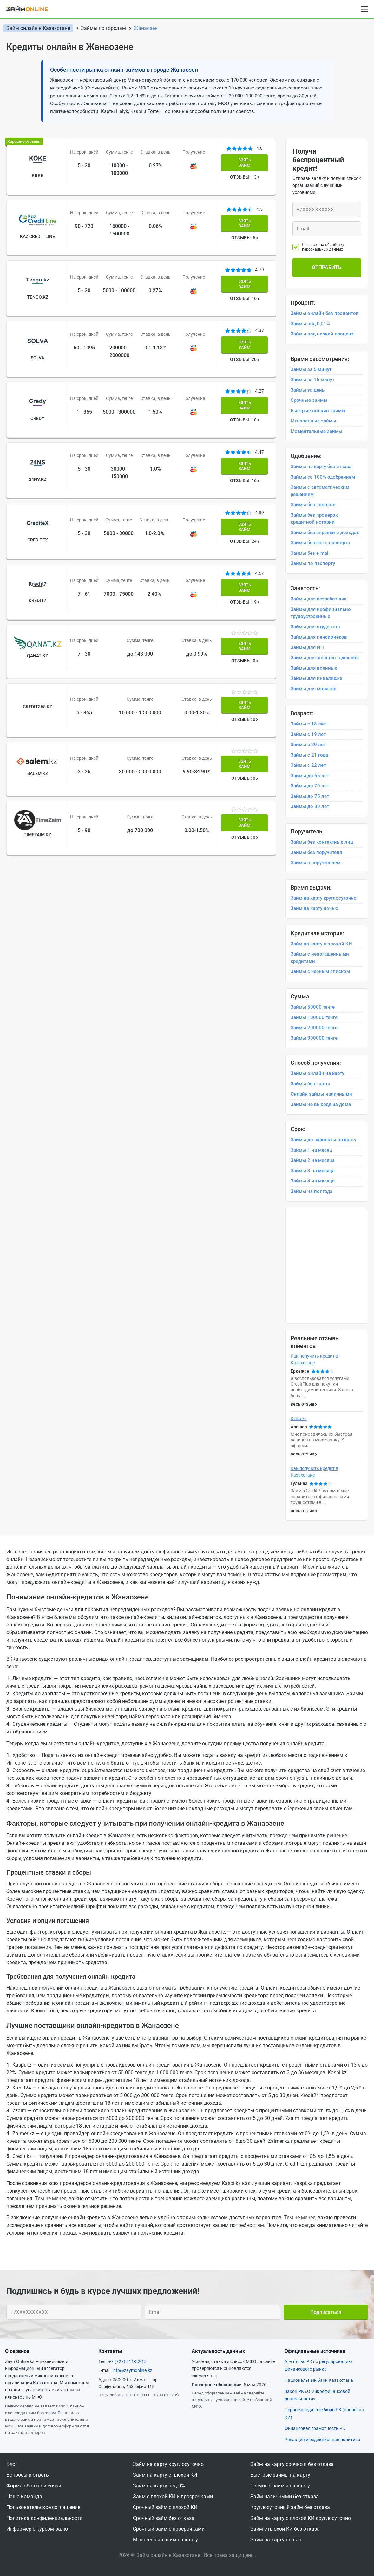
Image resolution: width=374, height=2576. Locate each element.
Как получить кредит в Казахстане (314, 1359)
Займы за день (308, 390)
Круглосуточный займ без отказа (290, 2507)
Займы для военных (314, 668)
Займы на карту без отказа (321, 466)
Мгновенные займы (313, 421)
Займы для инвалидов (316, 678)
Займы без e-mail (310, 553)
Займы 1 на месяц (311, 1150)
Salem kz (35, 689)
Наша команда (24, 2496)
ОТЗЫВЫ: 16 (246, 282)
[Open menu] (364, 9)
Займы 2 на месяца (313, 1160)
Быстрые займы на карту (280, 2475)
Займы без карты (310, 1084)
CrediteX (35, 489)
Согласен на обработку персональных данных (323, 246)
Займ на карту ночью (314, 908)
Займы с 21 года (309, 755)
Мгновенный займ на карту (165, 2540)
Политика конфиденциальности (44, 2518)
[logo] (31, 9)
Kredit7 (35, 542)
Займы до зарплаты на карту (323, 1139)
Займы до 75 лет (310, 796)
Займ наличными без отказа (284, 2496)
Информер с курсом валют (38, 2529)
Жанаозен (146, 28)
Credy (35, 384)
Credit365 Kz (34, 631)
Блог (11, 2464)
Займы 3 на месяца (313, 1171)
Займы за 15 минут (312, 379)
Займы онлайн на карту (317, 1073)
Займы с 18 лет (308, 724)
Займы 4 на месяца (313, 1181)
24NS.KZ (35, 437)
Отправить (326, 267)
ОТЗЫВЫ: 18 (246, 387)
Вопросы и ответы (28, 2475)
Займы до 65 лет (310, 775)
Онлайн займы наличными (321, 1094)
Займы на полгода (311, 1191)
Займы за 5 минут (311, 369)
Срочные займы (309, 400)
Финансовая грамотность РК (315, 2428)
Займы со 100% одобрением (323, 477)
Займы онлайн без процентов (325, 313)
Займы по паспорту (313, 563)
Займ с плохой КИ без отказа (285, 2529)
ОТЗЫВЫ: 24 (246, 491)
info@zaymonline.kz (132, 2370)
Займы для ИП (307, 647)
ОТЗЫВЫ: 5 (246, 230)
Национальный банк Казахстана (319, 2380)
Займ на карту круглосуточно (324, 898)
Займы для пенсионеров (319, 637)
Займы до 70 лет (310, 786)
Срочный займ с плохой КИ (165, 2507)
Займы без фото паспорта (320, 543)
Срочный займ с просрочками (169, 2529)
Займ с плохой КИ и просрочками (173, 2496)
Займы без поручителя (316, 852)
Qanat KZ (34, 589)
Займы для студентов (315, 627)
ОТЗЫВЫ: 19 (246, 544)
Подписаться (325, 2312)
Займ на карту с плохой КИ (321, 944)
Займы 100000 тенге (314, 1017)
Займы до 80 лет (310, 806)
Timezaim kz (35, 742)
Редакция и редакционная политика (322, 2439)
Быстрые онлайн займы (318, 411)
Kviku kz (299, 1418)
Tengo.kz (35, 280)
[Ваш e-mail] (326, 228)
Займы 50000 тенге (313, 1007)
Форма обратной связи (33, 2486)
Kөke (35, 175)
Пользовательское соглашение (43, 2507)
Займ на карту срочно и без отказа (292, 2464)
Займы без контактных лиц (322, 842)
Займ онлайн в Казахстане (38, 28)
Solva (35, 332)
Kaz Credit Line (34, 227)
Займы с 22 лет (308, 765)
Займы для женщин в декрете (325, 657)
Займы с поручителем (315, 862)
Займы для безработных (318, 599)
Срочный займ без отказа (163, 2518)
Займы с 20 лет (308, 744)
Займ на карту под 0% (159, 2486)
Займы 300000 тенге (314, 1038)
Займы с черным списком (320, 971)
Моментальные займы (316, 431)
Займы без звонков (313, 504)
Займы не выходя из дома (321, 1104)
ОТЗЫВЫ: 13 (246, 177)
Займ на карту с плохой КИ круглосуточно (300, 2518)
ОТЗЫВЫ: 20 (246, 334)
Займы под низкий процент (322, 334)
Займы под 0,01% (310, 324)
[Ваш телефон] (326, 209)
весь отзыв (302, 1404)
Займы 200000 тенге (314, 1027)
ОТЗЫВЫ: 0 (246, 594)
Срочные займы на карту (280, 2486)
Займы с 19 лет (308, 734)
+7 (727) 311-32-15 (127, 2361)
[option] (327, 1208)
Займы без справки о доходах (325, 532)
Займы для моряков (314, 689)
